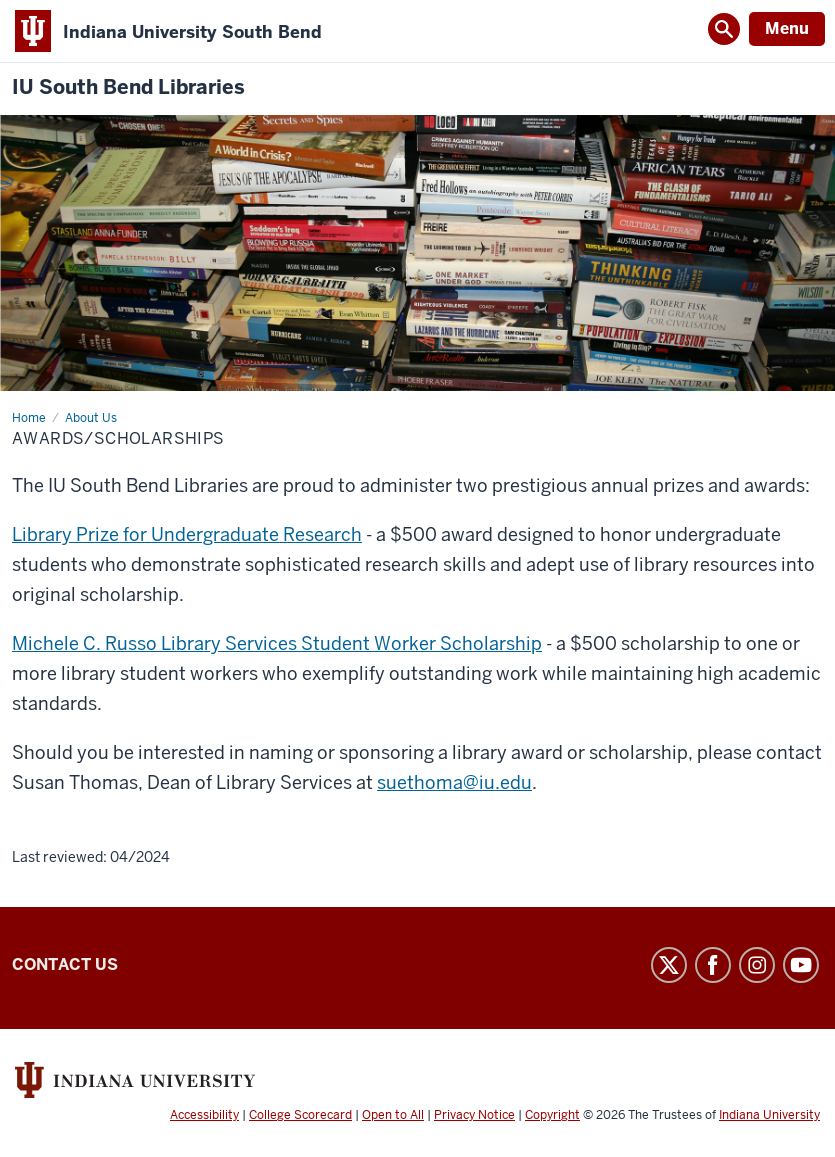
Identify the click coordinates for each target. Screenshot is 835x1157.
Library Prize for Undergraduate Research (187, 534)
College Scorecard (300, 1115)
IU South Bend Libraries (128, 87)
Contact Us (65, 964)
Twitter (669, 965)
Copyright (552, 1115)
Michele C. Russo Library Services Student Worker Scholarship (277, 643)
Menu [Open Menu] (787, 28)
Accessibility (204, 1115)
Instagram (757, 965)
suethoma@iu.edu (454, 782)
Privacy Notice (474, 1115)
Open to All (393, 1115)
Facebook (713, 965)
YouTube (801, 965)
